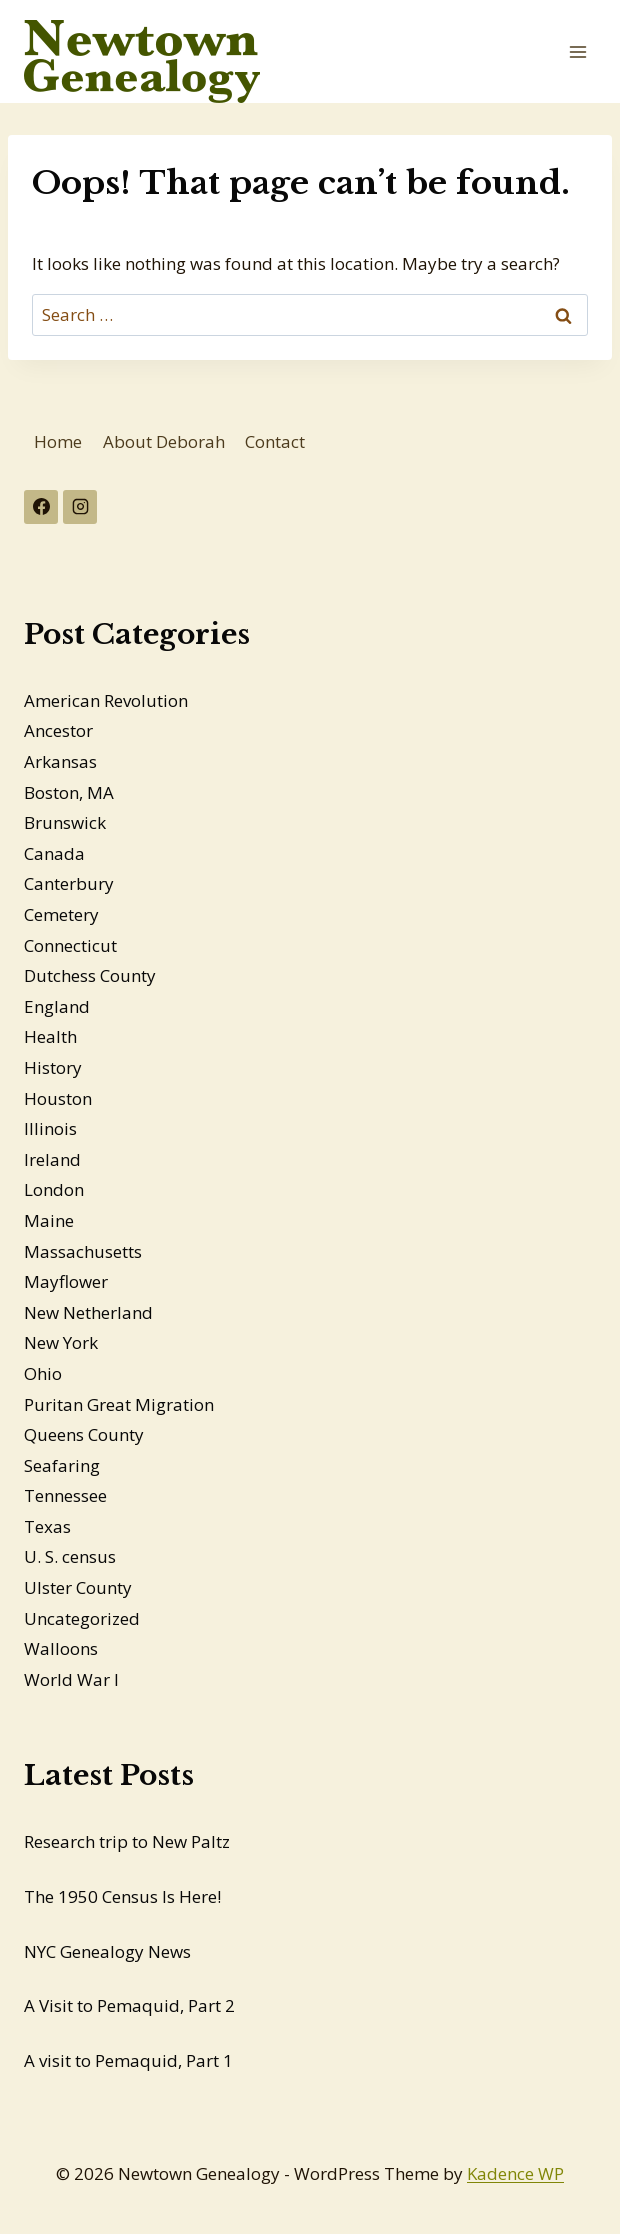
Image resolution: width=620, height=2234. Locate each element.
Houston (58, 1098)
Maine (49, 1220)
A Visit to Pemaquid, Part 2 (129, 2005)
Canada (54, 853)
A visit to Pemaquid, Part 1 (128, 2060)
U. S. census (70, 1556)
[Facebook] (41, 507)
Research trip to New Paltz (127, 1841)
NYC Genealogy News (107, 1951)
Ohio (43, 1373)
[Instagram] (80, 507)
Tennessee (65, 1495)
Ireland (52, 1159)
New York (61, 1342)
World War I (71, 1679)
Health (50, 1036)
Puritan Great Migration (119, 1404)
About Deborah (164, 441)
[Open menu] (577, 51)
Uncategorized (82, 1618)
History (53, 1067)
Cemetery (61, 914)
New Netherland (88, 1312)
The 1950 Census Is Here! (122, 1896)
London (54, 1189)
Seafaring (62, 1465)
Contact (275, 441)
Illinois (50, 1128)
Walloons (61, 1648)
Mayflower (66, 1281)
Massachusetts (83, 1251)
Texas (47, 1526)
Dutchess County (90, 975)
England (57, 1006)
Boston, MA (69, 792)
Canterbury (69, 883)
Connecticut (70, 945)
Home (58, 441)
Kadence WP (515, 2173)
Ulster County (78, 1587)
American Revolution (106, 700)
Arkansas (60, 761)
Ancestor (58, 730)
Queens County (84, 1434)
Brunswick (65, 822)
